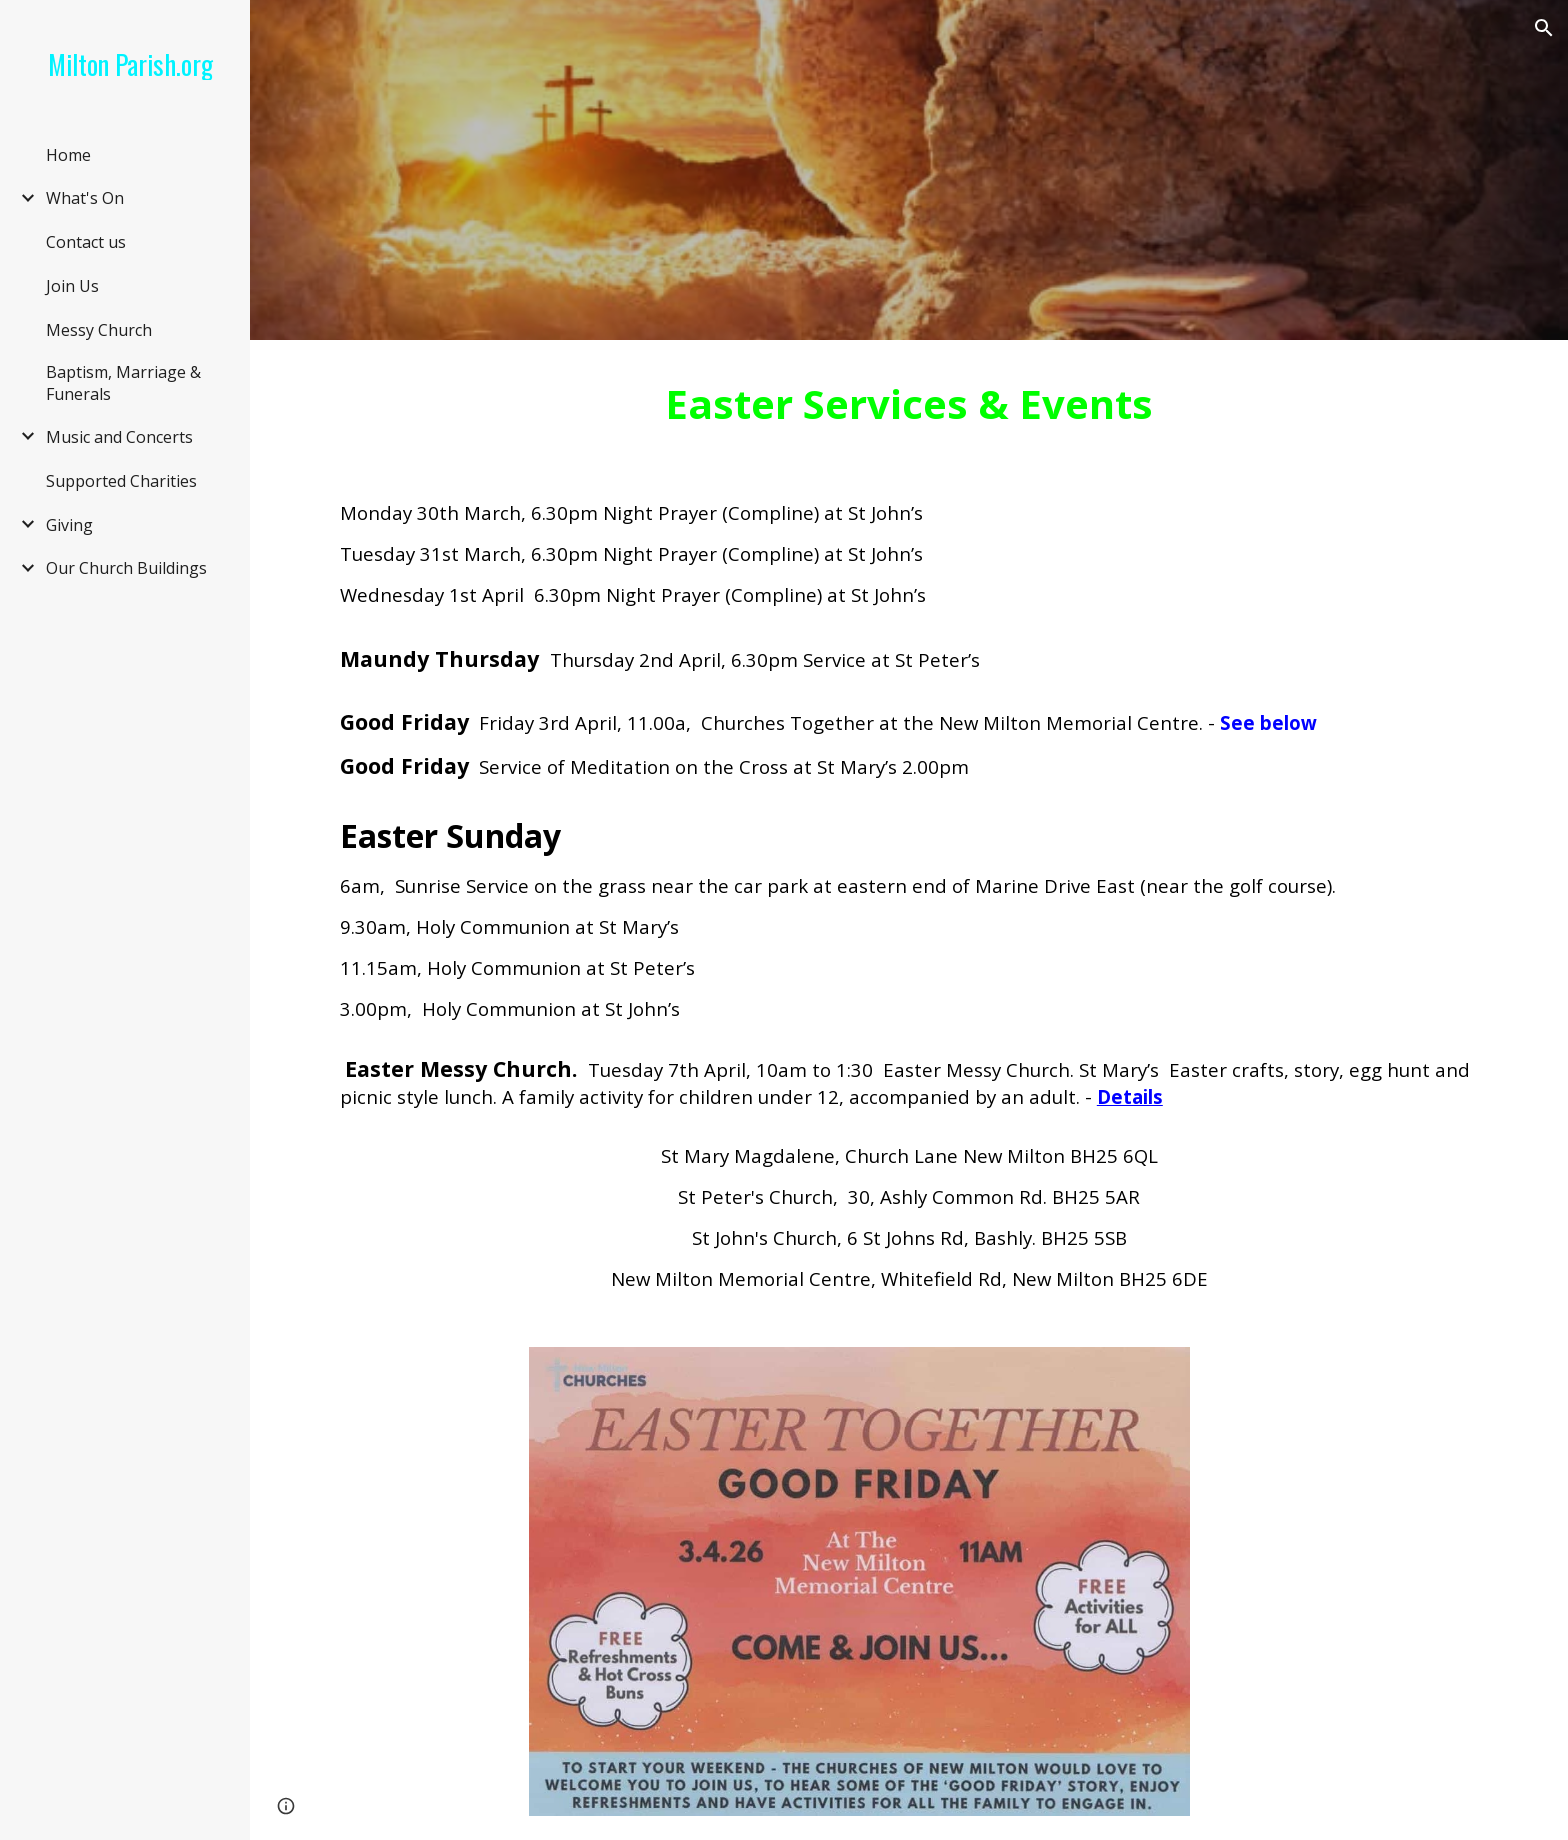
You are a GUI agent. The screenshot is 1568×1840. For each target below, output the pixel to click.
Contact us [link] (86, 242)
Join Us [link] (72, 286)
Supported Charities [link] (121, 481)
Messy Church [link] (99, 330)
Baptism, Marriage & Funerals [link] (123, 383)
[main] (909, 404)
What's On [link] (85, 198)
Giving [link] (69, 525)
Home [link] (68, 155)
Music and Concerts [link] (119, 437)
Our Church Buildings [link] (126, 568)
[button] (1544, 28)
